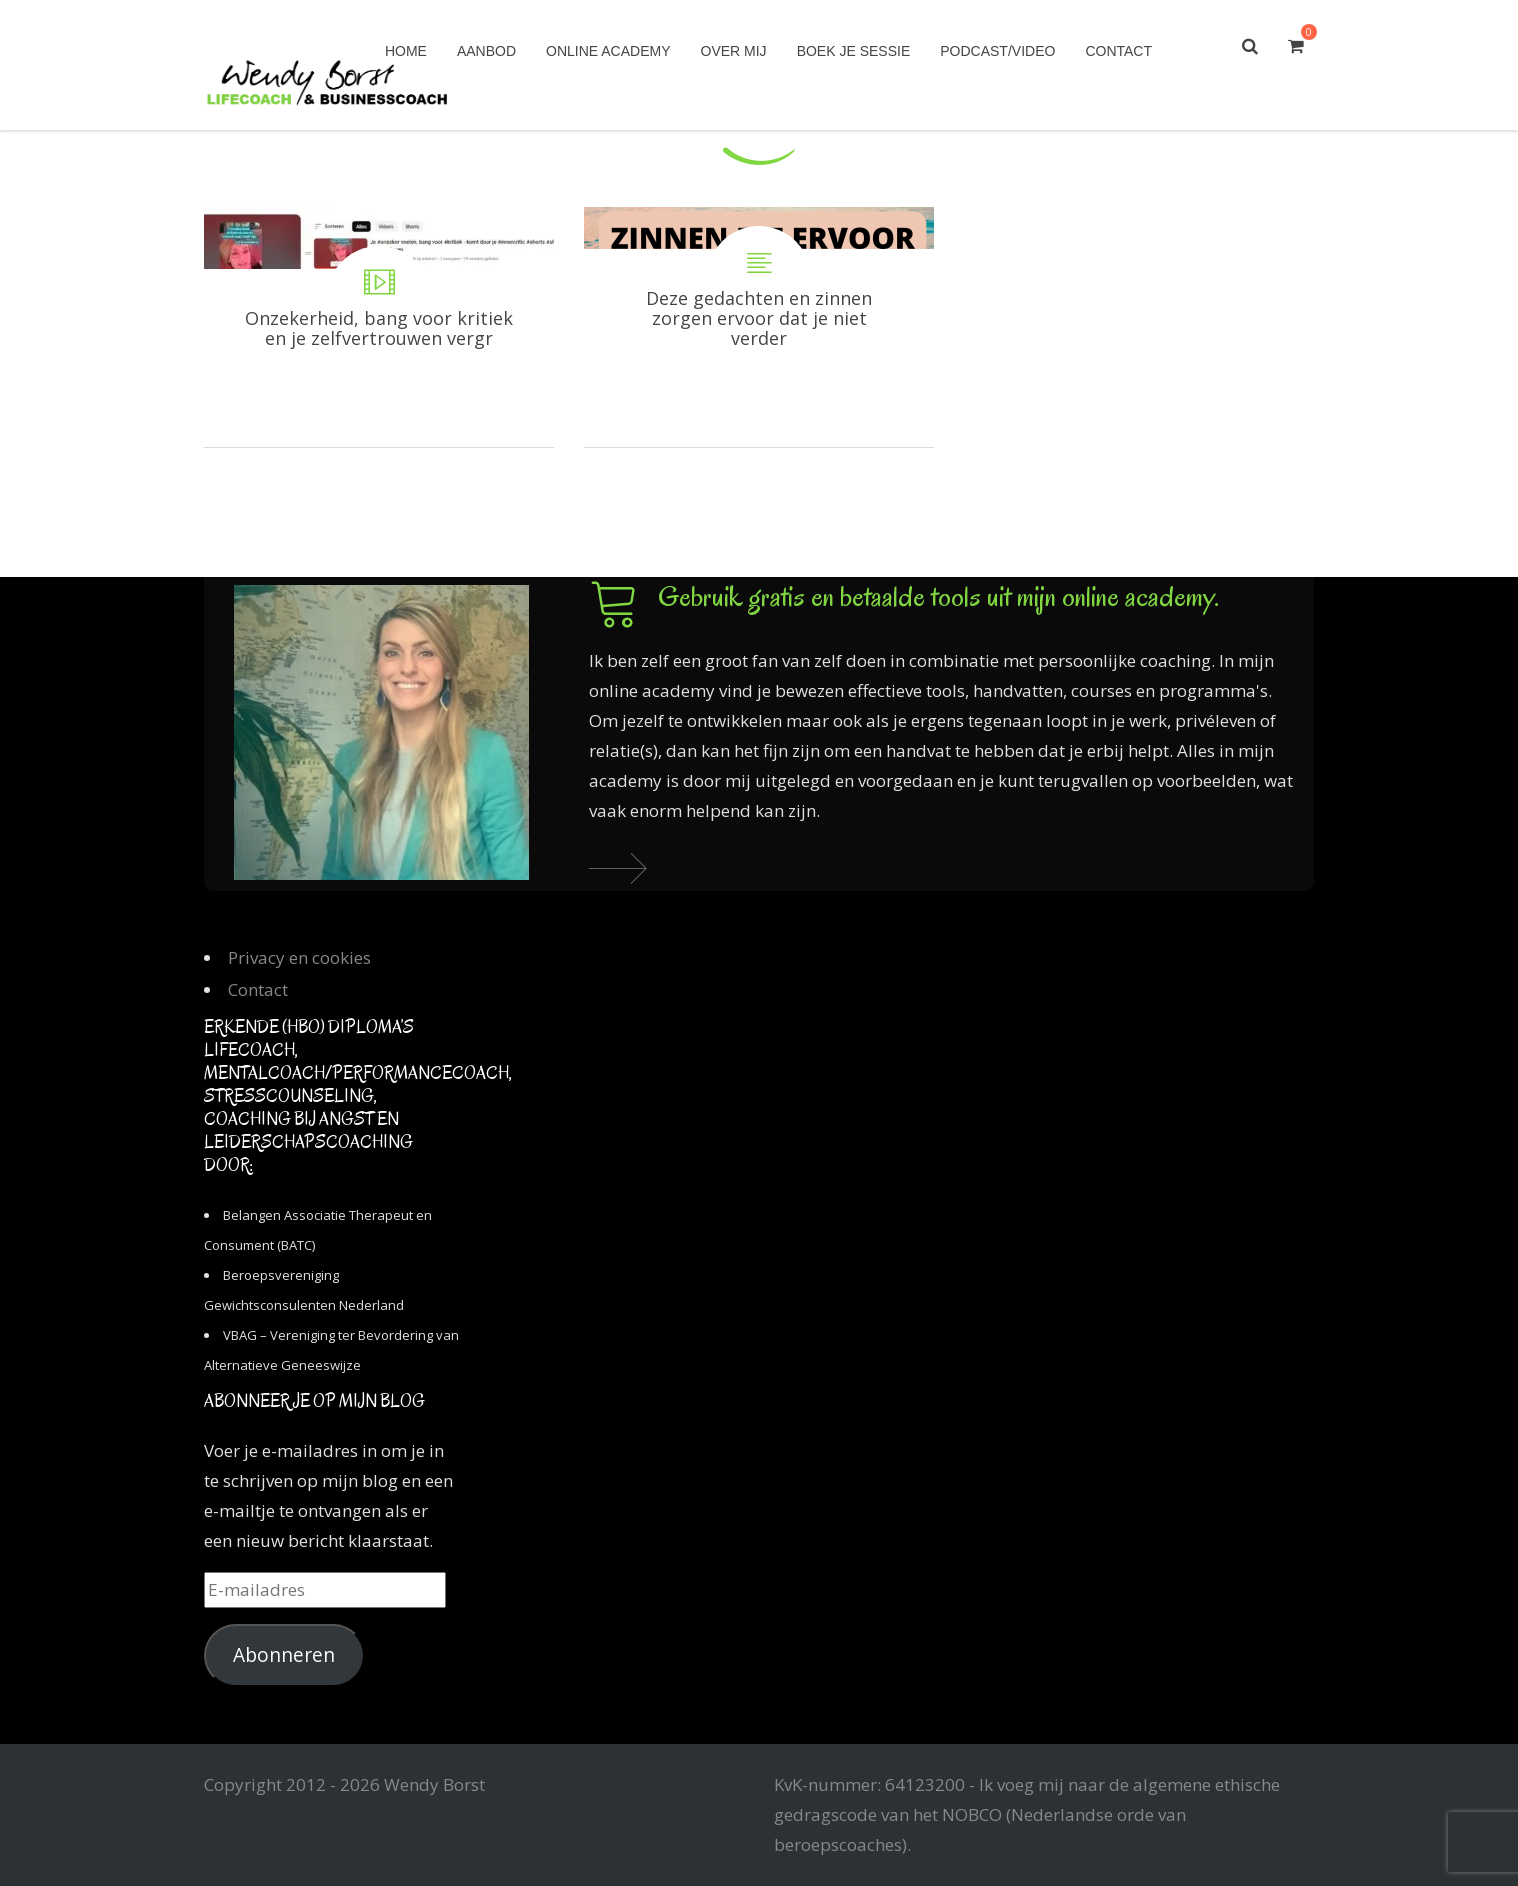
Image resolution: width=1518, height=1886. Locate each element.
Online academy (608, 51)
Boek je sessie (854, 51)
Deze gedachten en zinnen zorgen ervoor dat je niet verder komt (759, 327)
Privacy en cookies (299, 957)
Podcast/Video (997, 51)
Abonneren (284, 1655)
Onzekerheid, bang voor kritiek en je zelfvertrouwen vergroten (379, 327)
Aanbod (486, 51)
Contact (1118, 51)
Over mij (734, 51)
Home (406, 51)
